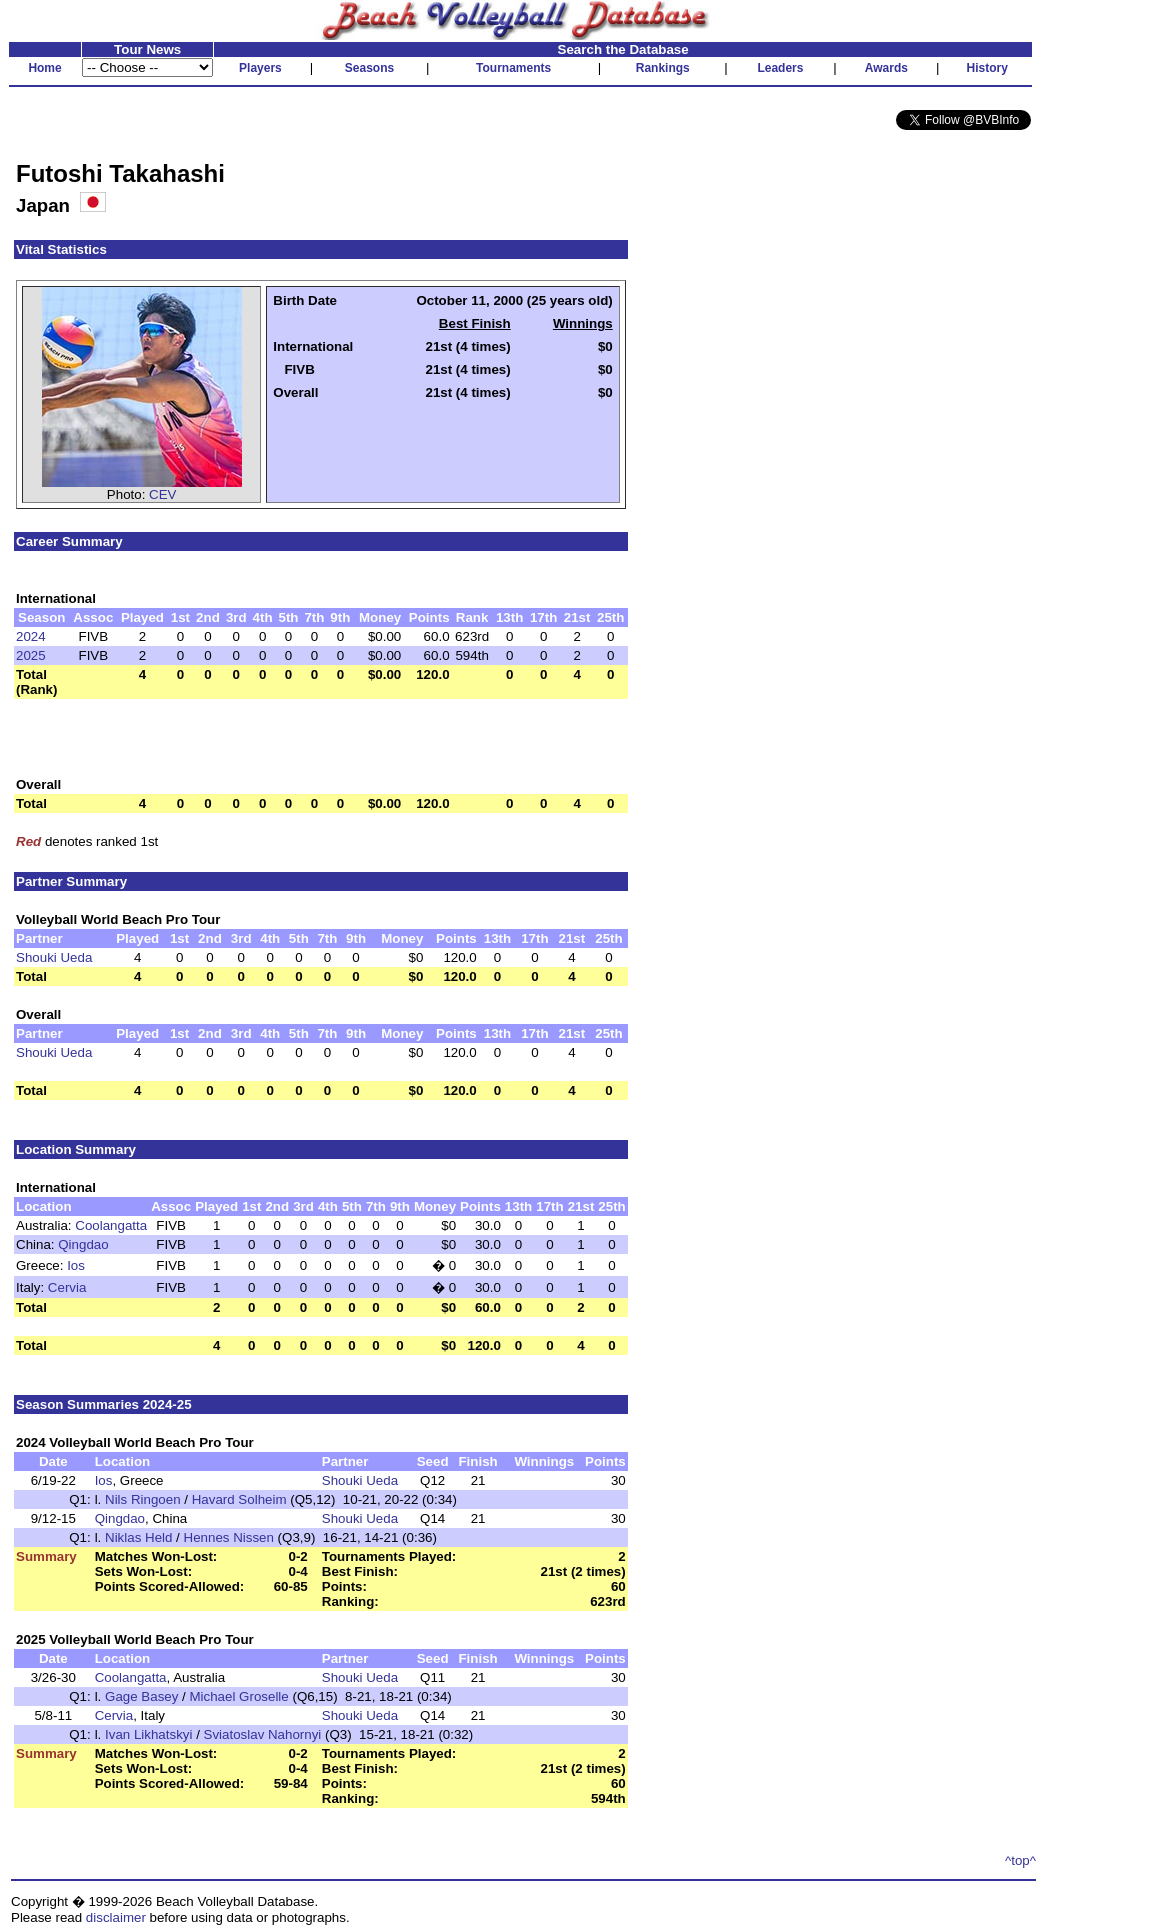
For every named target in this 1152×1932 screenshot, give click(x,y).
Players (260, 68)
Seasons (369, 68)
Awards (886, 68)
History (987, 68)
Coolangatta (111, 1225)
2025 (31, 655)
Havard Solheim (239, 1499)
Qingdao (83, 1244)
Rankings (663, 68)
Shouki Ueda (54, 957)
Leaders (780, 68)
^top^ (1020, 1860)
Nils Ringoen (143, 1499)
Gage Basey (141, 1696)
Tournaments (513, 68)
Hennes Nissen (229, 1537)
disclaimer (116, 1917)
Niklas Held (138, 1537)
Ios (76, 1265)
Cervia (67, 1287)
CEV (162, 494)
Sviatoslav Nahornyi (263, 1734)
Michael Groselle (238, 1696)
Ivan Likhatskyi (148, 1734)
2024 (31, 636)
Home (44, 68)
